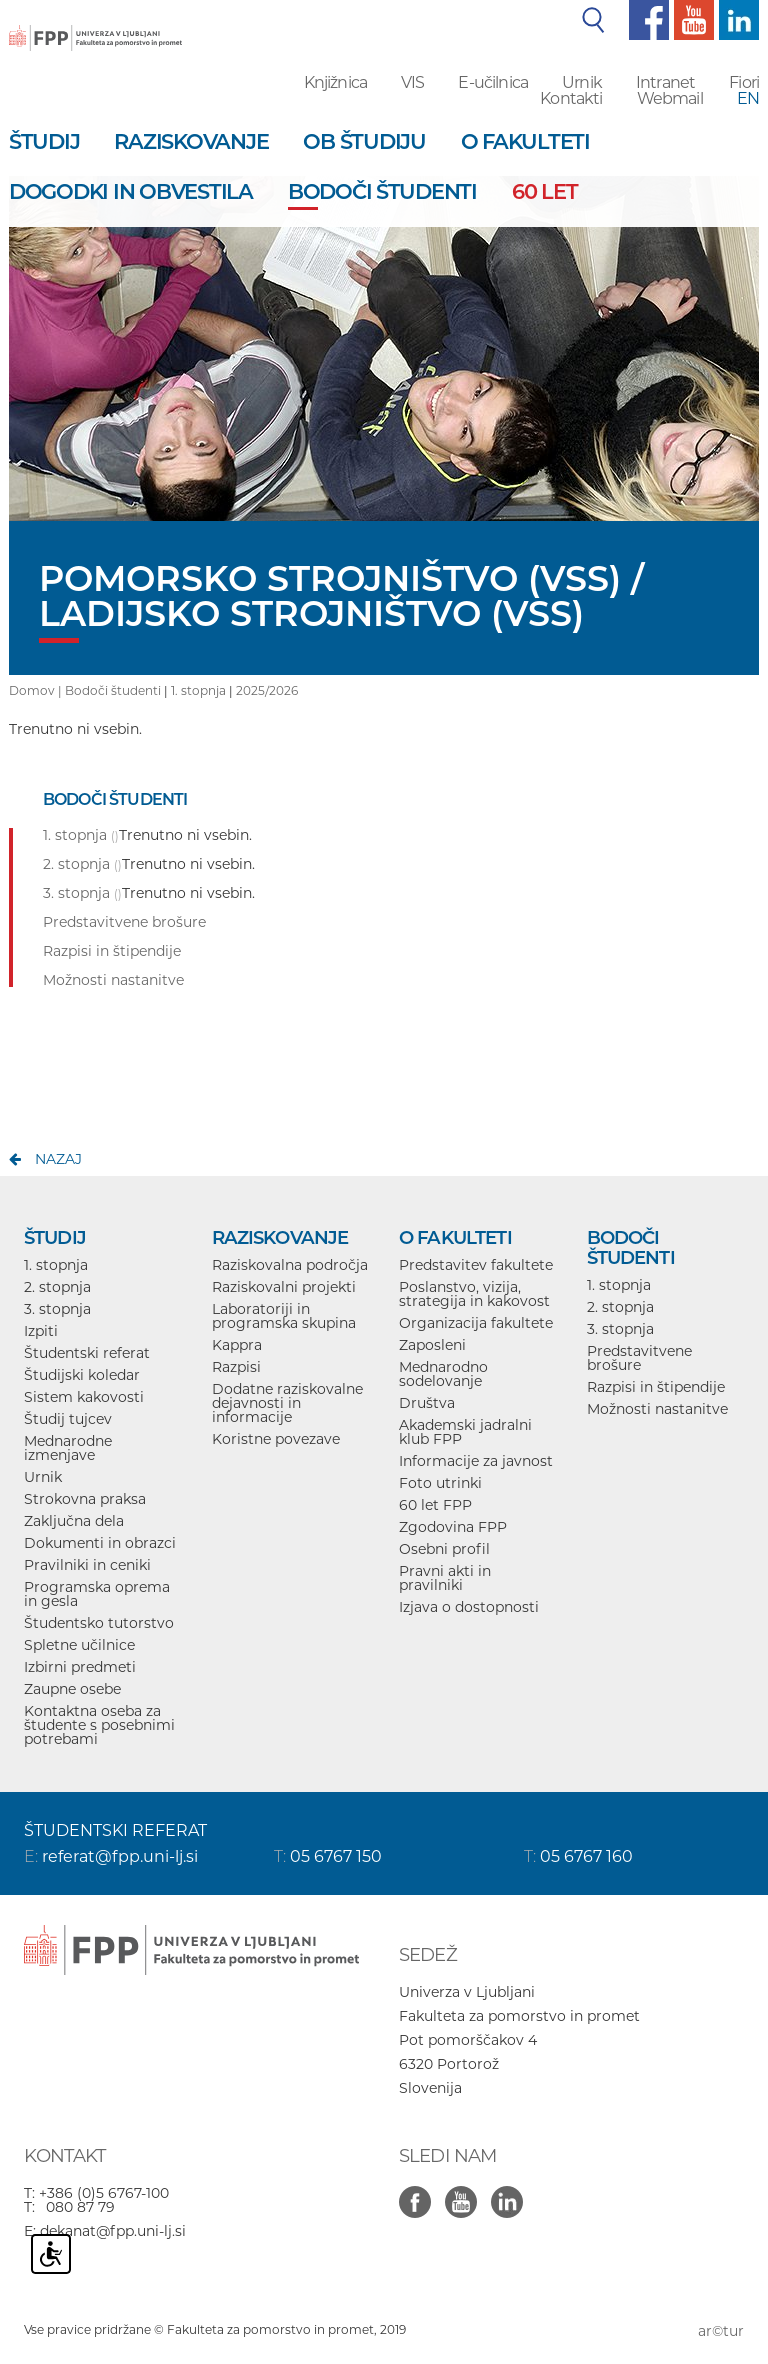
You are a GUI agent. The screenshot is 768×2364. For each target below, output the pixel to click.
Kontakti (571, 98)
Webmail (670, 98)
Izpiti (41, 1331)
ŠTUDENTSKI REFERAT (115, 1830)
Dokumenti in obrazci (100, 1543)
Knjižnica (335, 82)
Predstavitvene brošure (639, 1358)
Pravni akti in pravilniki (445, 1578)
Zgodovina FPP (453, 1527)
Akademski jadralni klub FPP (465, 1432)
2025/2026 (267, 690)
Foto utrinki (440, 1483)
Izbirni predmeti (80, 1667)
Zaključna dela (74, 1521)
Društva (427, 1403)
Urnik (582, 82)
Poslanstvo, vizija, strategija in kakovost (474, 1294)
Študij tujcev (68, 1419)
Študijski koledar (82, 1375)
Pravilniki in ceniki (87, 1565)
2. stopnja (57, 1287)
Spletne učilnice (79, 1645)
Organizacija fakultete (476, 1323)
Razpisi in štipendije (656, 1387)
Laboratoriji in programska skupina (284, 1316)
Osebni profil (444, 1549)
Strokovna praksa (85, 1499)
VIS (412, 82)
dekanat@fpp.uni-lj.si (113, 2231)
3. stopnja (57, 1309)
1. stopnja (198, 690)
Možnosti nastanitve (657, 1409)
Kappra (237, 1345)
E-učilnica (493, 82)
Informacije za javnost (476, 1461)
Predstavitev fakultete (476, 1265)
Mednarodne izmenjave (68, 1448)
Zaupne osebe (72, 1689)
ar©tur (721, 2331)
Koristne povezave (276, 1439)
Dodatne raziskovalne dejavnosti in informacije (287, 1403)
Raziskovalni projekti (284, 1287)
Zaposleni (432, 1345)
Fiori (744, 82)
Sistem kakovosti (84, 1397)
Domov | (37, 690)
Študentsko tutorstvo (99, 1623)
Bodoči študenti (113, 690)
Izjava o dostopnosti (469, 1607)
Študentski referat (87, 1353)
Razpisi (236, 1367)
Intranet (665, 82)
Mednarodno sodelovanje (443, 1374)
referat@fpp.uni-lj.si (120, 1856)
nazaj (58, 1159)
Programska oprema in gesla (97, 1594)
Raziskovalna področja (290, 1265)
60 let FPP (435, 1505)
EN (748, 98)
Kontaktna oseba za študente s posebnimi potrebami (99, 1725)
